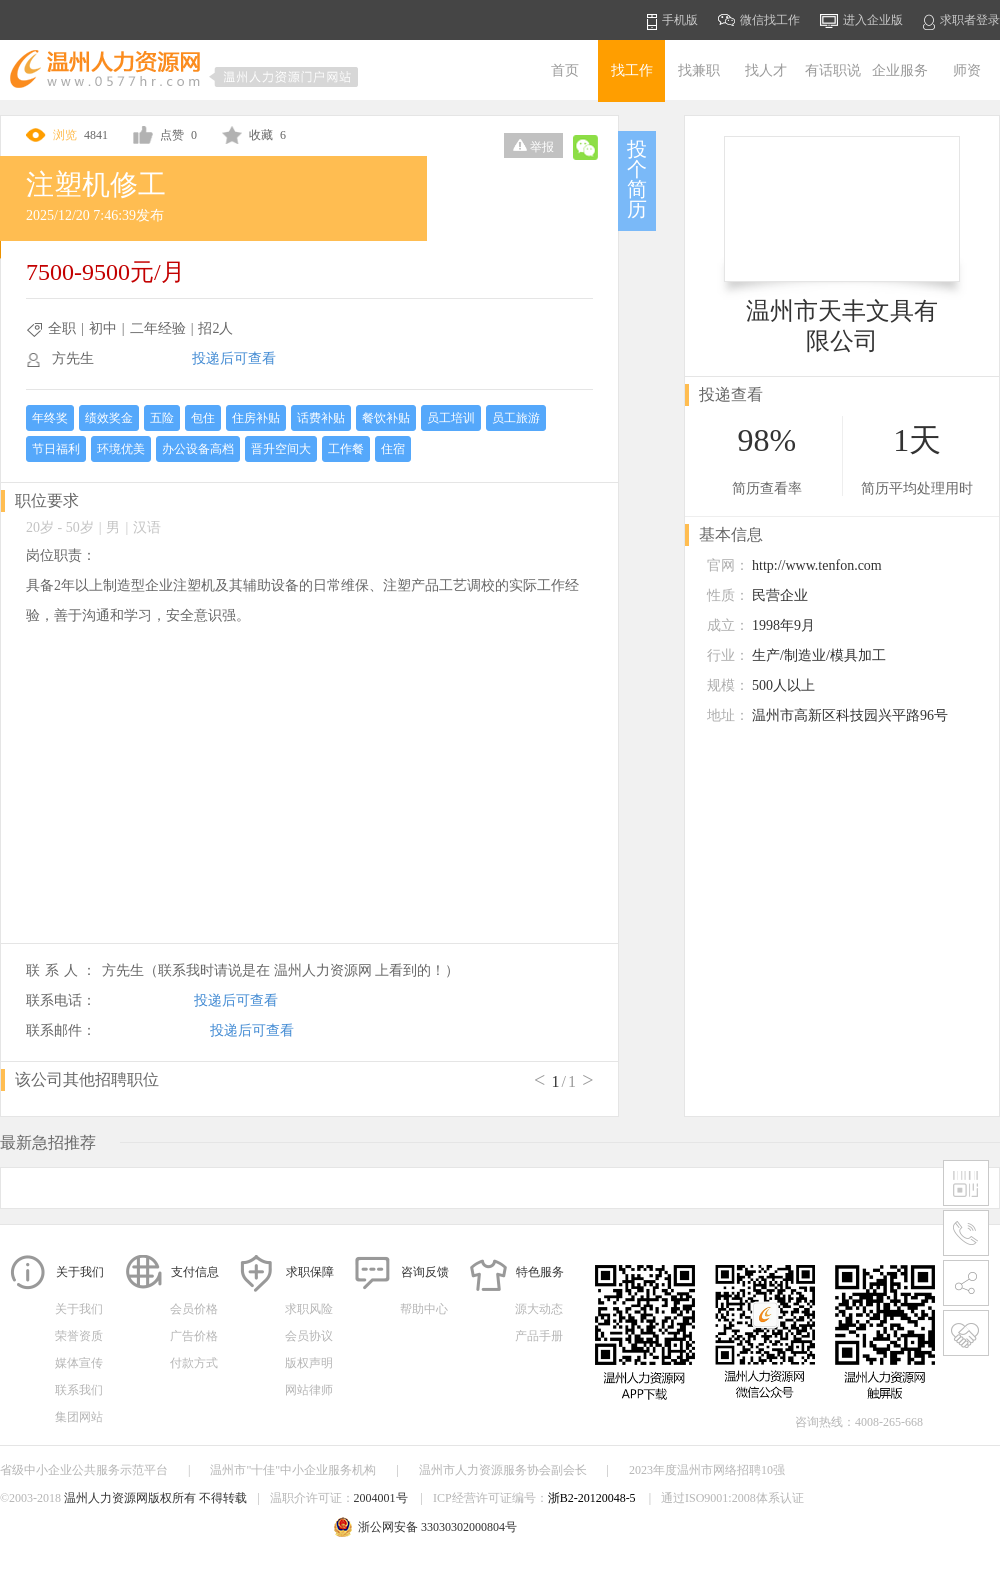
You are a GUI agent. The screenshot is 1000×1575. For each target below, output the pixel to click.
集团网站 (79, 1417)
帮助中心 (424, 1309)
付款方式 (194, 1363)
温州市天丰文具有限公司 (842, 326)
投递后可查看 (234, 358)
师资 (967, 70)
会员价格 (194, 1309)
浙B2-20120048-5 (592, 1498)
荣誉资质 (79, 1336)
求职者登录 (961, 21)
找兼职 (699, 70)
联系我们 (79, 1390)
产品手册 (539, 1336)
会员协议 (309, 1336)
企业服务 (900, 70)
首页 (565, 70)
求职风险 (309, 1309)
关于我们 (79, 1309)
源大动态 (539, 1309)
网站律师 (309, 1390)
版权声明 (309, 1363)
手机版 (672, 21)
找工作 (632, 70)
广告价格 (194, 1336)
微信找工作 (759, 20)
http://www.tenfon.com (817, 565)
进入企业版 (861, 21)
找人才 (766, 70)
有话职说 (833, 70)
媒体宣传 (79, 1363)
